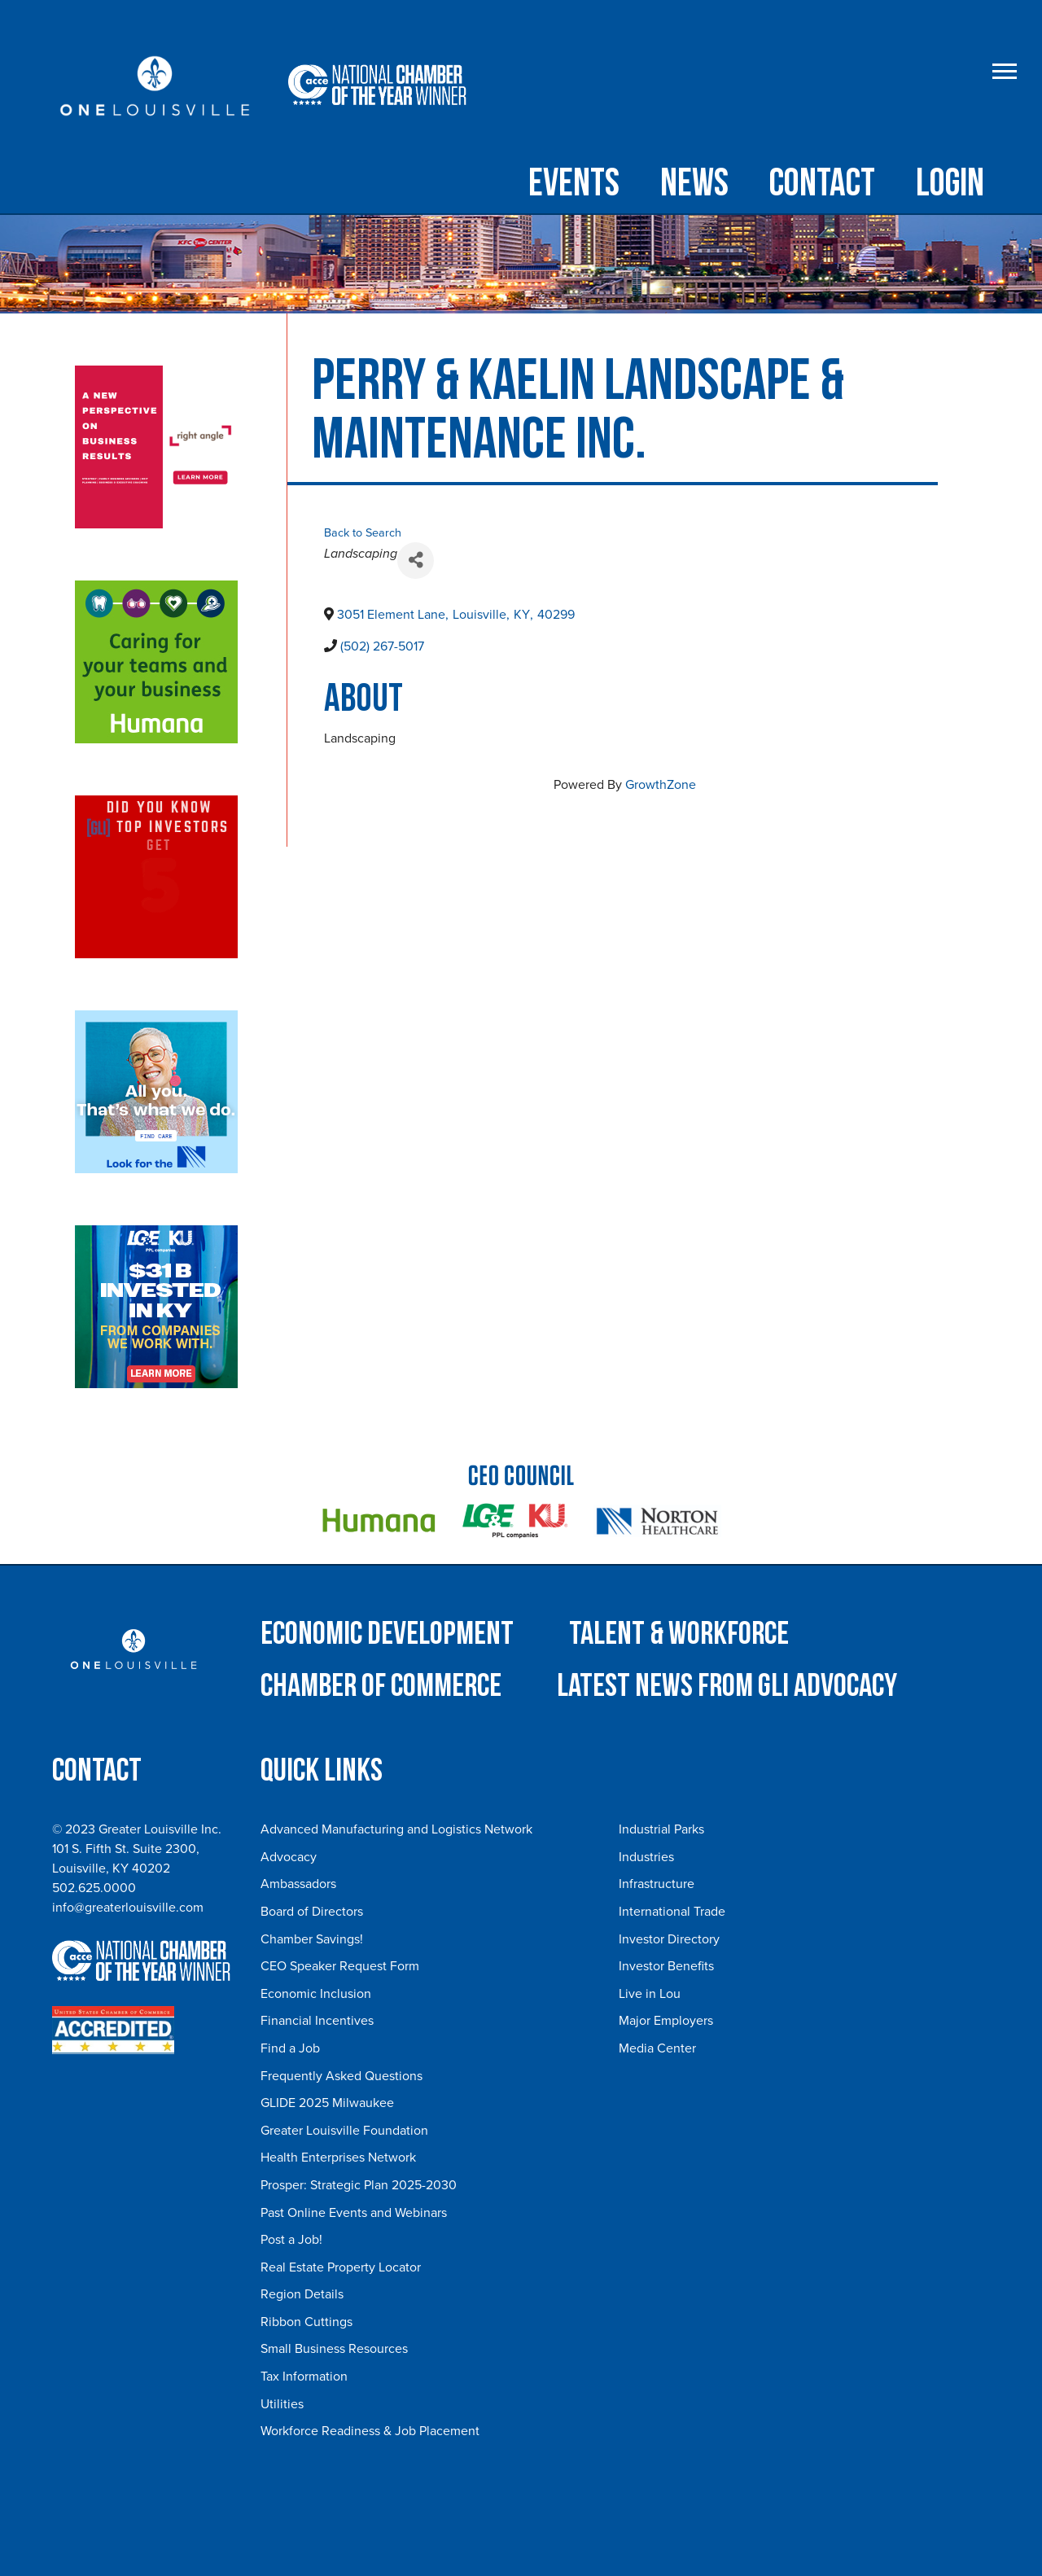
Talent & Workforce (679, 1634)
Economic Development (387, 1634)
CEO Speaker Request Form (339, 1966)
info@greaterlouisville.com (128, 1907)
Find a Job (290, 2048)
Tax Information (304, 2376)
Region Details (302, 2294)
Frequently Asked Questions (341, 2076)
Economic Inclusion (315, 1994)
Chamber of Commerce (380, 1686)
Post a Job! (291, 2240)
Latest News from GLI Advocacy (727, 1686)
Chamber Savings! (311, 1939)
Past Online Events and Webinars (353, 2213)
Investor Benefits (666, 1966)
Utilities (282, 2404)
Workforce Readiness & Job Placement (369, 2431)
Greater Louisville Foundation (344, 2131)
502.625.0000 (94, 1888)
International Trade (672, 1912)
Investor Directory (669, 1939)
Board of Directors (311, 1912)
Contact (822, 183)
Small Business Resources (334, 2349)
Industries (646, 1857)
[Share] (415, 560)
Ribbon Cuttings (306, 2322)
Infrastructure (656, 1884)
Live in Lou (650, 1994)
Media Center (657, 2048)
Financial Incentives (317, 2021)
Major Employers (666, 2021)
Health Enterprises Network (338, 2157)
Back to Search (362, 533)
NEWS (694, 183)
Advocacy (288, 1857)
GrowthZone (660, 785)
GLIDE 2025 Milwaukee (327, 2103)
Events (574, 183)
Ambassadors (298, 1884)
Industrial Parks (661, 1829)
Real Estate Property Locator (340, 2267)
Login (950, 183)
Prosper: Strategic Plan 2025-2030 (358, 2185)
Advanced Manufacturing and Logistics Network (396, 1829)
